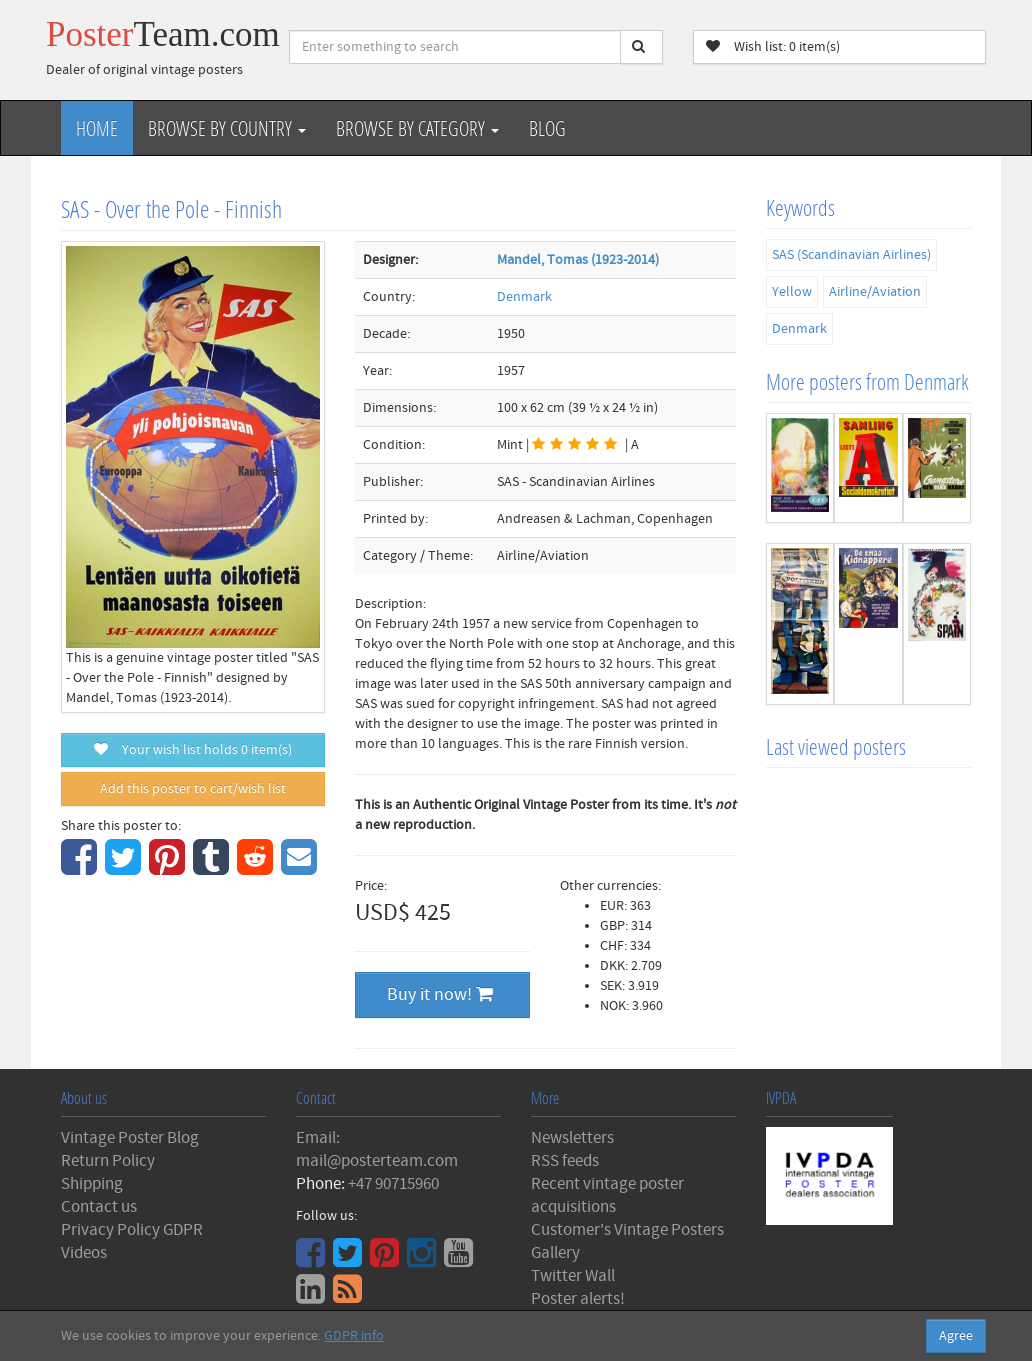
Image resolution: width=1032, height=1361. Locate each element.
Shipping (92, 1184)
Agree (956, 1336)
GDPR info (354, 1336)
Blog (547, 128)
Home (97, 128)
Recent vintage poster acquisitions (607, 1195)
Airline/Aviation (875, 292)
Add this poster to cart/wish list (193, 789)
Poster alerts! (578, 1299)
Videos (84, 1253)
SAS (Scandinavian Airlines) (851, 255)
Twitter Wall (573, 1276)
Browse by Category (417, 128)
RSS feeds (565, 1161)
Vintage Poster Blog (130, 1138)
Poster (163, 34)
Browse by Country (227, 128)
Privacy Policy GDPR (132, 1230)
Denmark (524, 297)
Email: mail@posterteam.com (377, 1149)
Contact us (99, 1207)
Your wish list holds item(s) (193, 750)
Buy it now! (440, 994)
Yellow (792, 292)
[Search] (641, 47)
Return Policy (108, 1161)
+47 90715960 (393, 1184)
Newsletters (572, 1138)
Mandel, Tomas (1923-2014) (578, 260)
